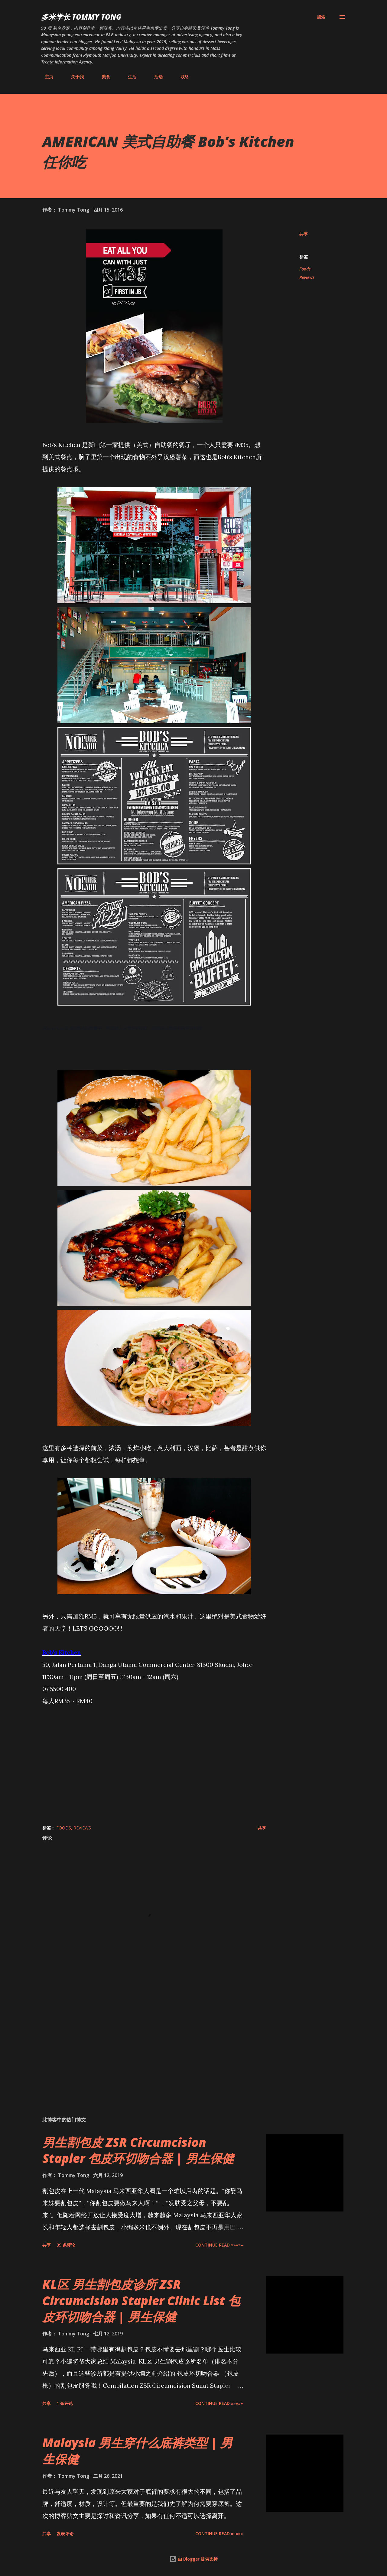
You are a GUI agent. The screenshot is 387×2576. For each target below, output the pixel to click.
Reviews (306, 277)
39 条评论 (66, 2245)
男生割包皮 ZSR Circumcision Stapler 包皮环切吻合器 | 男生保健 (138, 2150)
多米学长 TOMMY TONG (81, 17)
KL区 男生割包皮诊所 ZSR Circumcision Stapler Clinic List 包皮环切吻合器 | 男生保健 (141, 2300)
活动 (155, 76)
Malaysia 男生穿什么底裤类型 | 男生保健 (137, 2450)
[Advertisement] (144, 2041)
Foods (305, 269)
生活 (128, 76)
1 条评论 (65, 2403)
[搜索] (321, 17)
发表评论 (65, 2533)
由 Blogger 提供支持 (193, 2559)
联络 (181, 76)
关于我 (73, 76)
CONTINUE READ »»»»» (219, 2245)
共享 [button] (303, 234)
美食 (102, 76)
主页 (45, 76)
